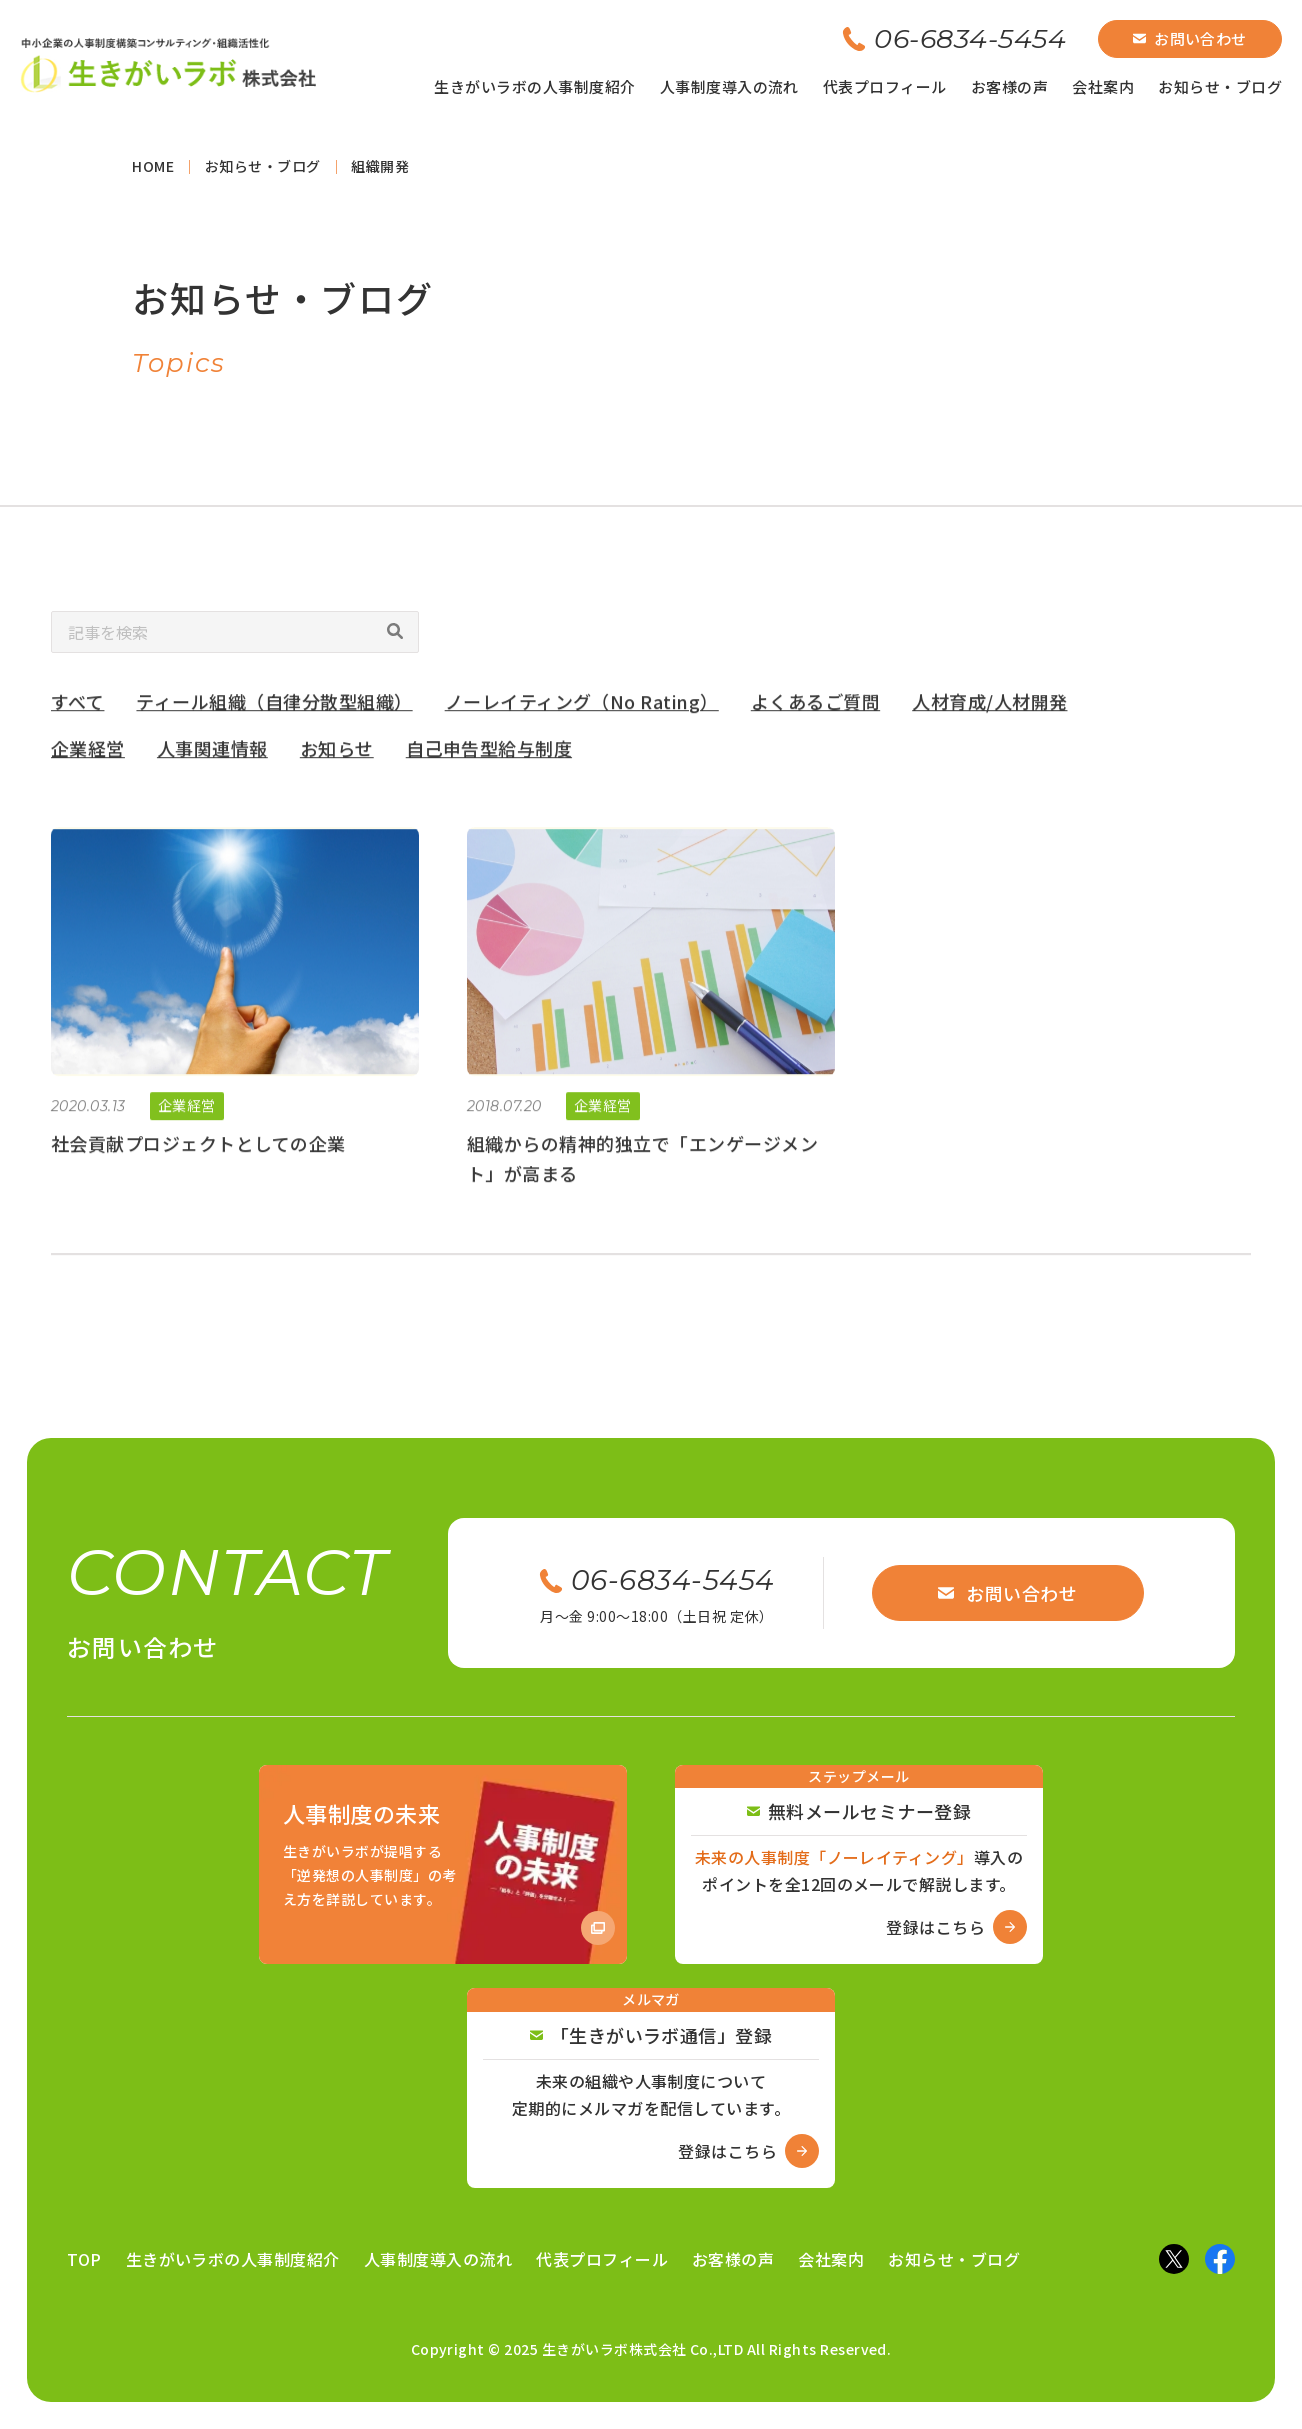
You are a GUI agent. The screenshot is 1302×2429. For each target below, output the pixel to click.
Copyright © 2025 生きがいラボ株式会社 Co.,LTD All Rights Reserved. (651, 2349)
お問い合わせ (1190, 38)
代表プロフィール (885, 86)
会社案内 (1103, 86)
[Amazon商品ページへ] (443, 1865)
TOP (84, 2259)
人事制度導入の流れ (729, 86)
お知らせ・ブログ (1220, 86)
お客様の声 (1009, 86)
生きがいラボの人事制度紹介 (534, 86)
